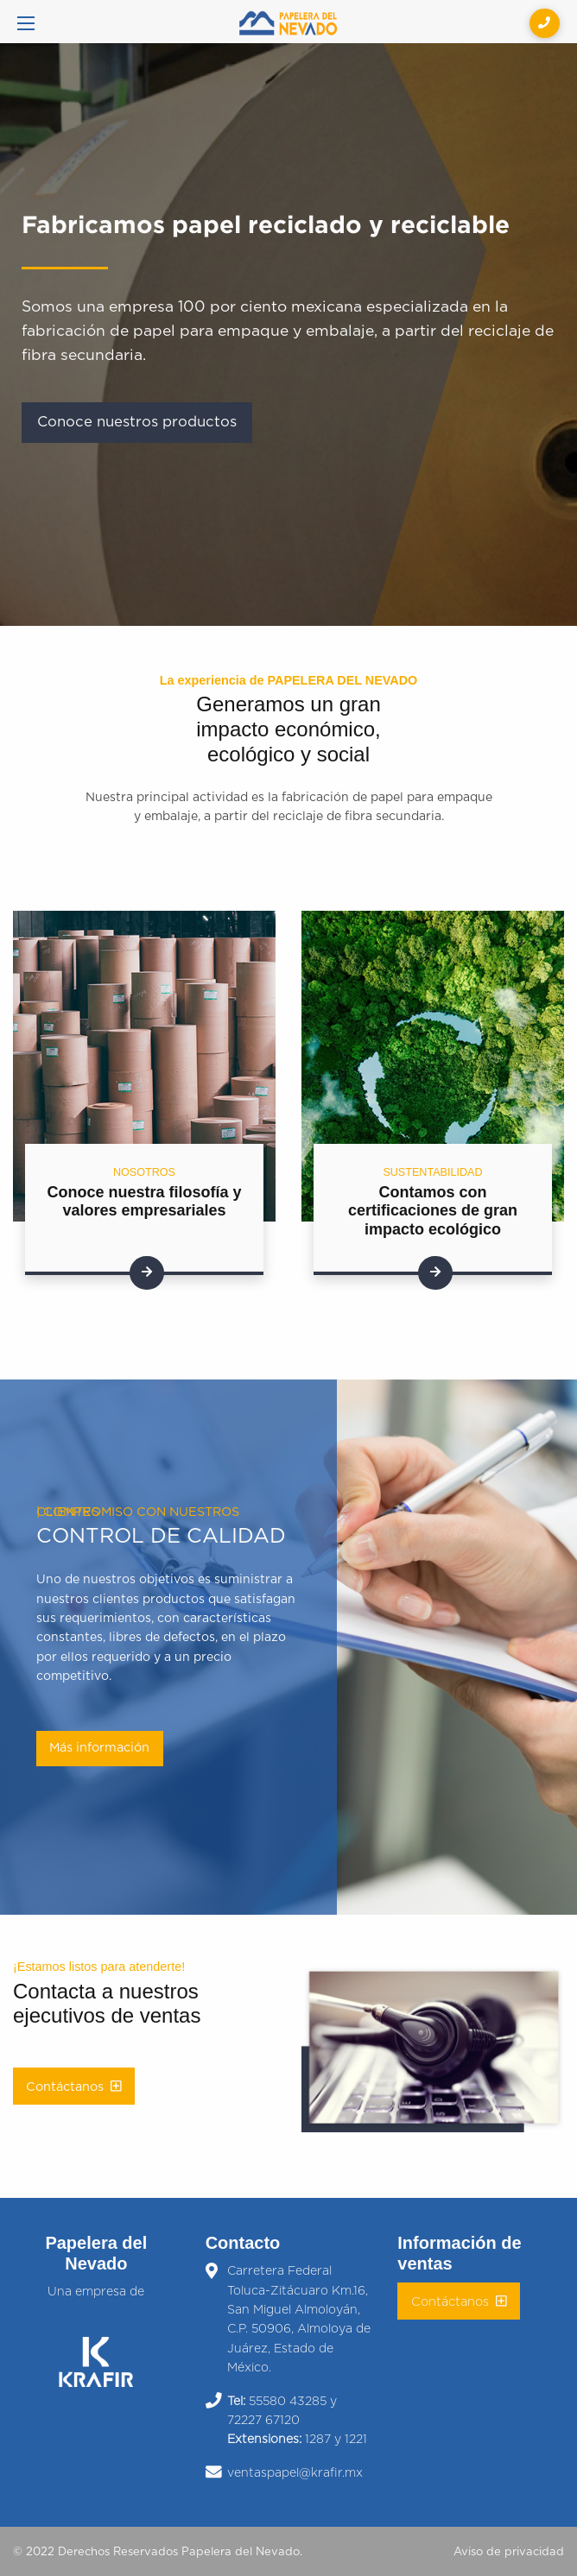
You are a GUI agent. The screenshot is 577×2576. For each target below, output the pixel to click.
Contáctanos (74, 2086)
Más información (99, 1747)
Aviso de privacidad (508, 2552)
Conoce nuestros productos (137, 422)
